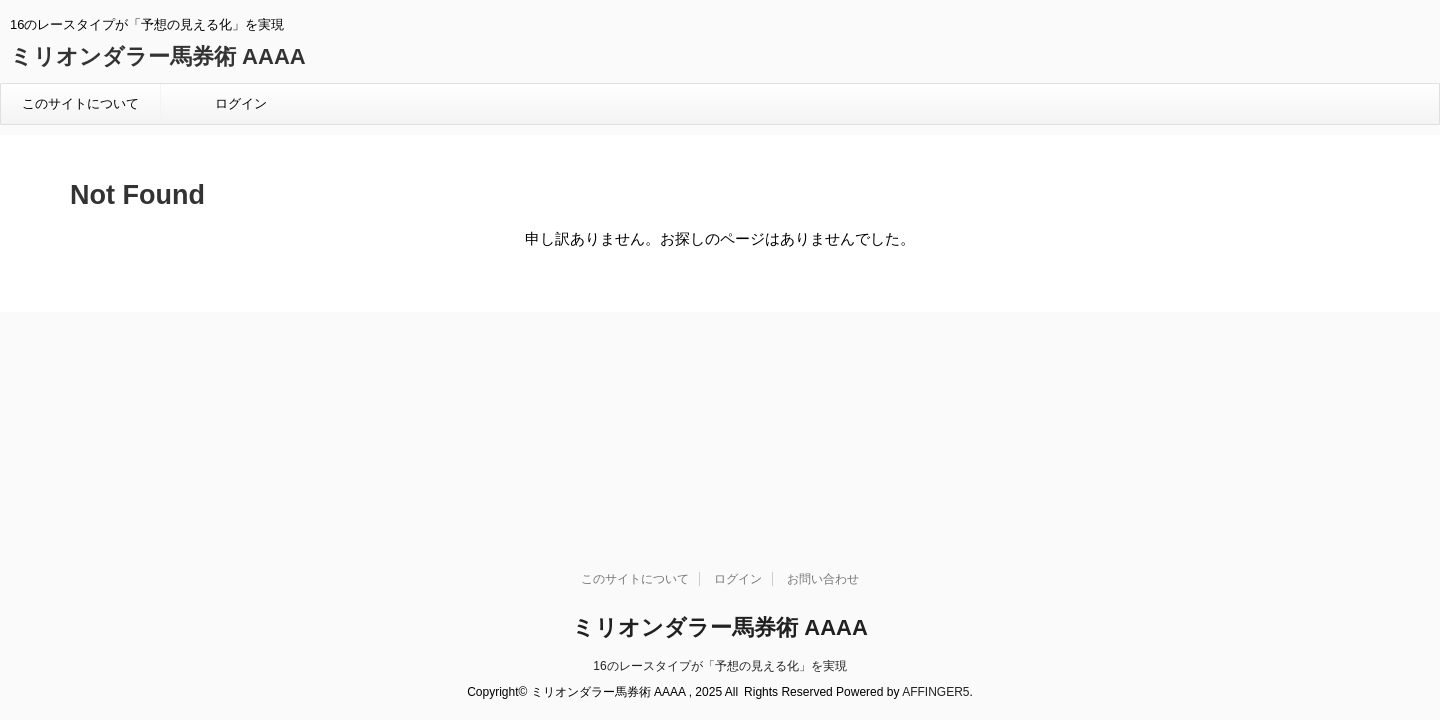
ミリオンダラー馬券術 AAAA (158, 56)
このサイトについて (80, 103)
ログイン (241, 103)
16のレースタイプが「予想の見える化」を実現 (719, 469)
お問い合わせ (823, 382)
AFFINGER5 (935, 495)
